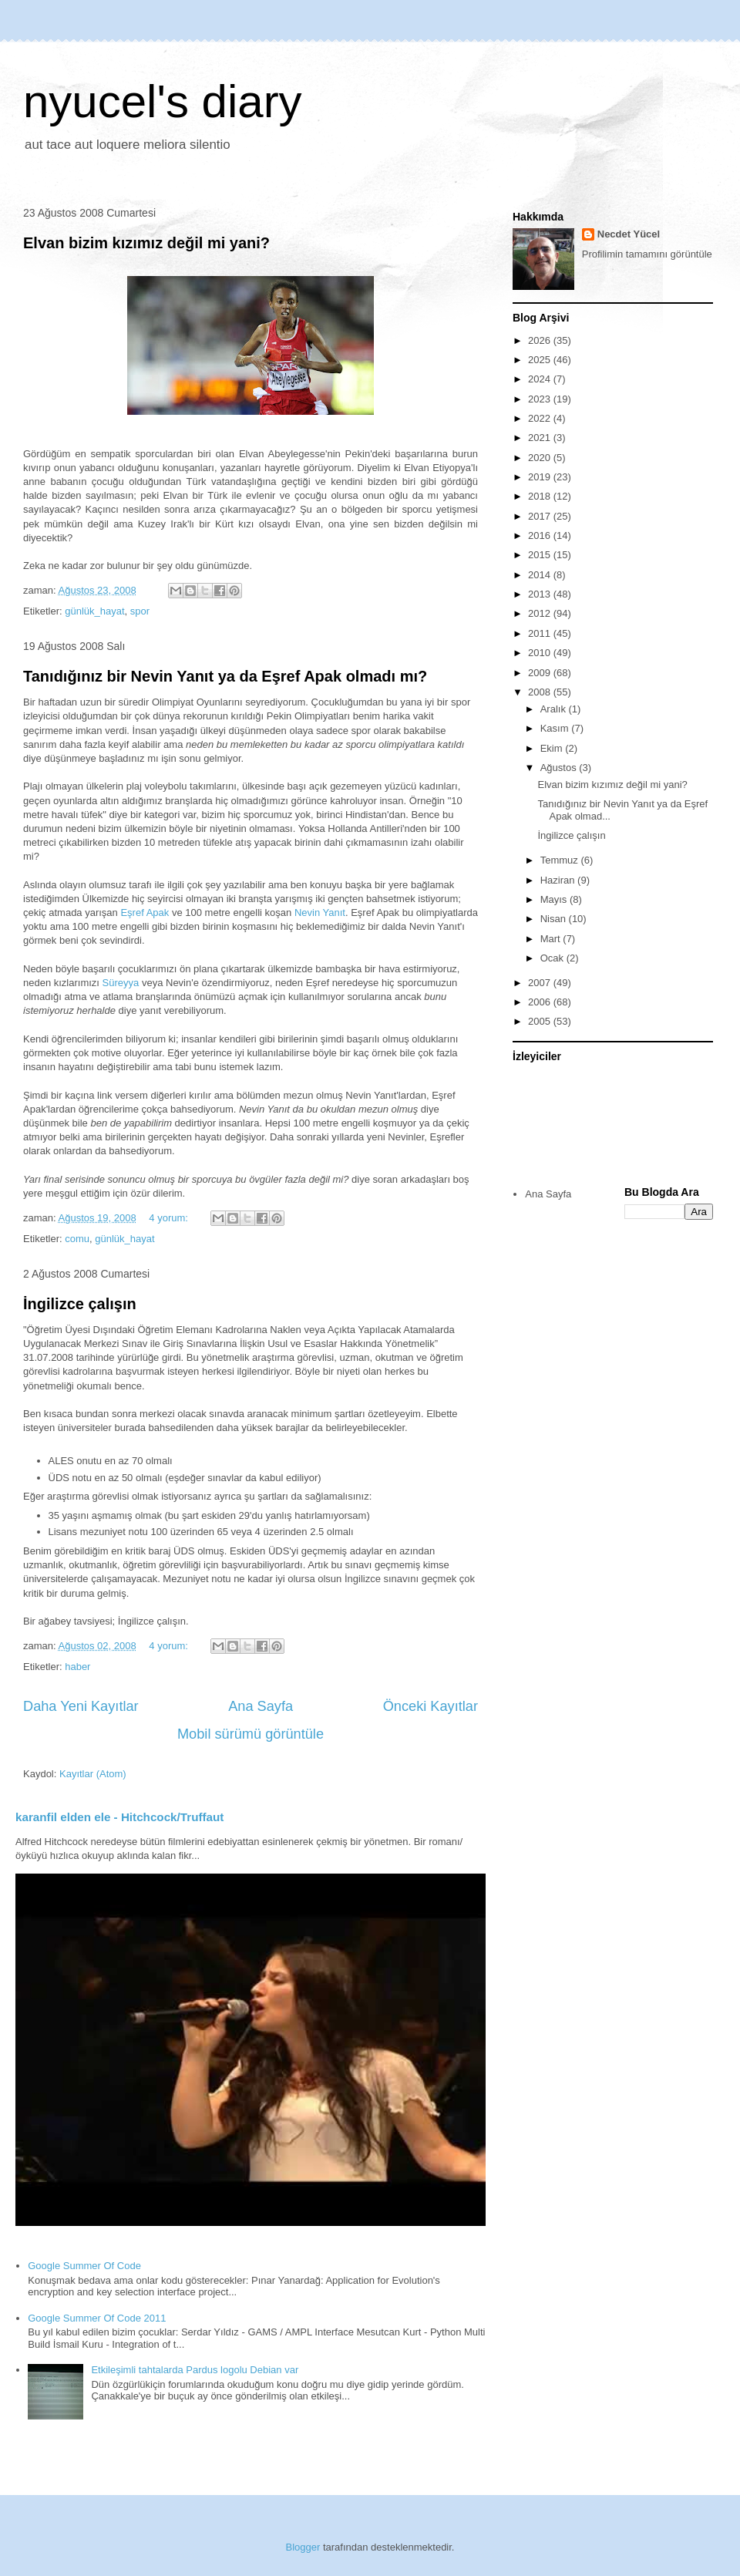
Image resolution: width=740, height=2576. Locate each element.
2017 (540, 516)
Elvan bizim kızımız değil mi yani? (146, 242)
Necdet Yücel (628, 234)
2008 (540, 692)
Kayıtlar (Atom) (92, 1774)
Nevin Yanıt (319, 912)
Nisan (554, 918)
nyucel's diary (162, 101)
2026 (540, 340)
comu (77, 1238)
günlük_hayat (94, 611)
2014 (540, 575)
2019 (540, 477)
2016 (540, 535)
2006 (540, 1002)
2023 (540, 399)
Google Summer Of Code (84, 2265)
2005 (540, 1021)
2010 (540, 652)
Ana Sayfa (260, 1706)
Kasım (555, 728)
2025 (540, 359)
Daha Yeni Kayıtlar (81, 1706)
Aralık (554, 709)
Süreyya (121, 982)
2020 (540, 457)
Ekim (553, 748)
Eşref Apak (144, 912)
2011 (540, 633)
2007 (540, 982)
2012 (540, 613)
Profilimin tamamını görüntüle (647, 254)
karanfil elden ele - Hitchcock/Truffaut (119, 1816)
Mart (551, 939)
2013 (540, 594)
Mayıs (555, 899)
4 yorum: (169, 1218)
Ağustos (560, 767)
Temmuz (560, 860)
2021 (540, 437)
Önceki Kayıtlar (430, 1706)
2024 (540, 379)
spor (140, 611)
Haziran (558, 880)
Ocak (553, 958)
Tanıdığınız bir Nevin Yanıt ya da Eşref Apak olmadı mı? (225, 676)
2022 (540, 418)
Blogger (303, 2547)
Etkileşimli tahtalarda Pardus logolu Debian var (194, 2370)
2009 (540, 673)
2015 (540, 555)
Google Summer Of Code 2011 (97, 2318)
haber (77, 1666)
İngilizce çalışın (79, 1303)
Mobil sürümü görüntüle (250, 1734)
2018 (540, 496)
